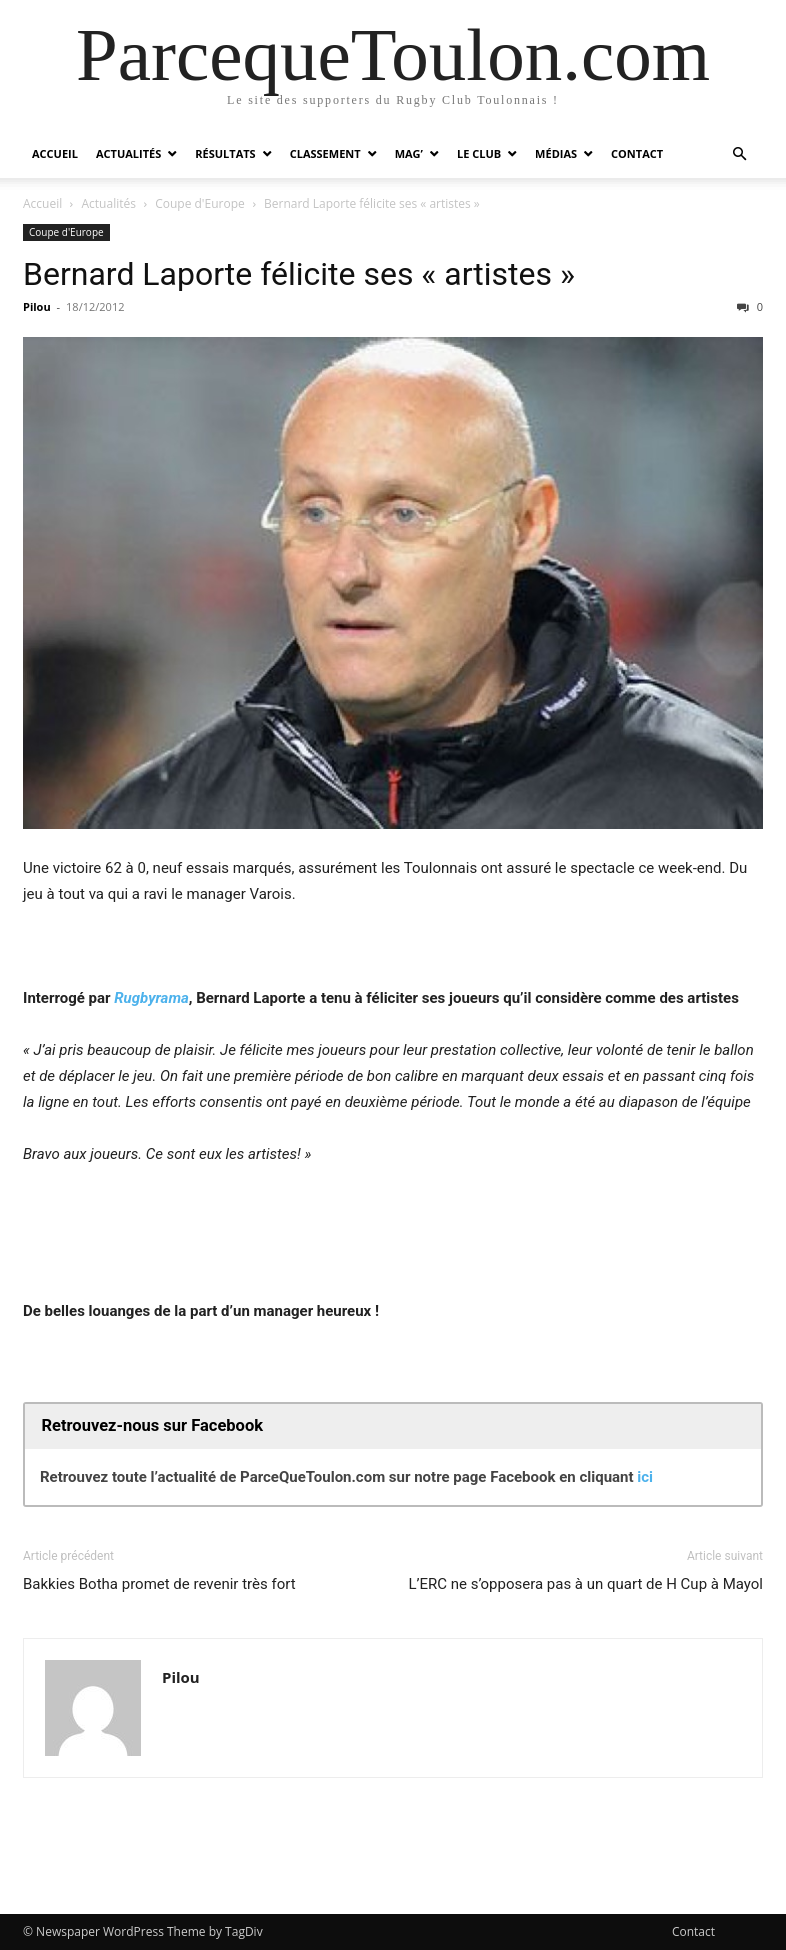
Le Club (479, 153)
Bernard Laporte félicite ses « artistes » (299, 274)
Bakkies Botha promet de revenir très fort (159, 1584)
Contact (637, 153)
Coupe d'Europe (200, 203)
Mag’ (409, 153)
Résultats (225, 153)
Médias (556, 153)
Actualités (128, 153)
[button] (739, 154)
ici (645, 1477)
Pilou (37, 306)
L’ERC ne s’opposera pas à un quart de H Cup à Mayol (585, 1584)
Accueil (55, 153)
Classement (325, 153)
